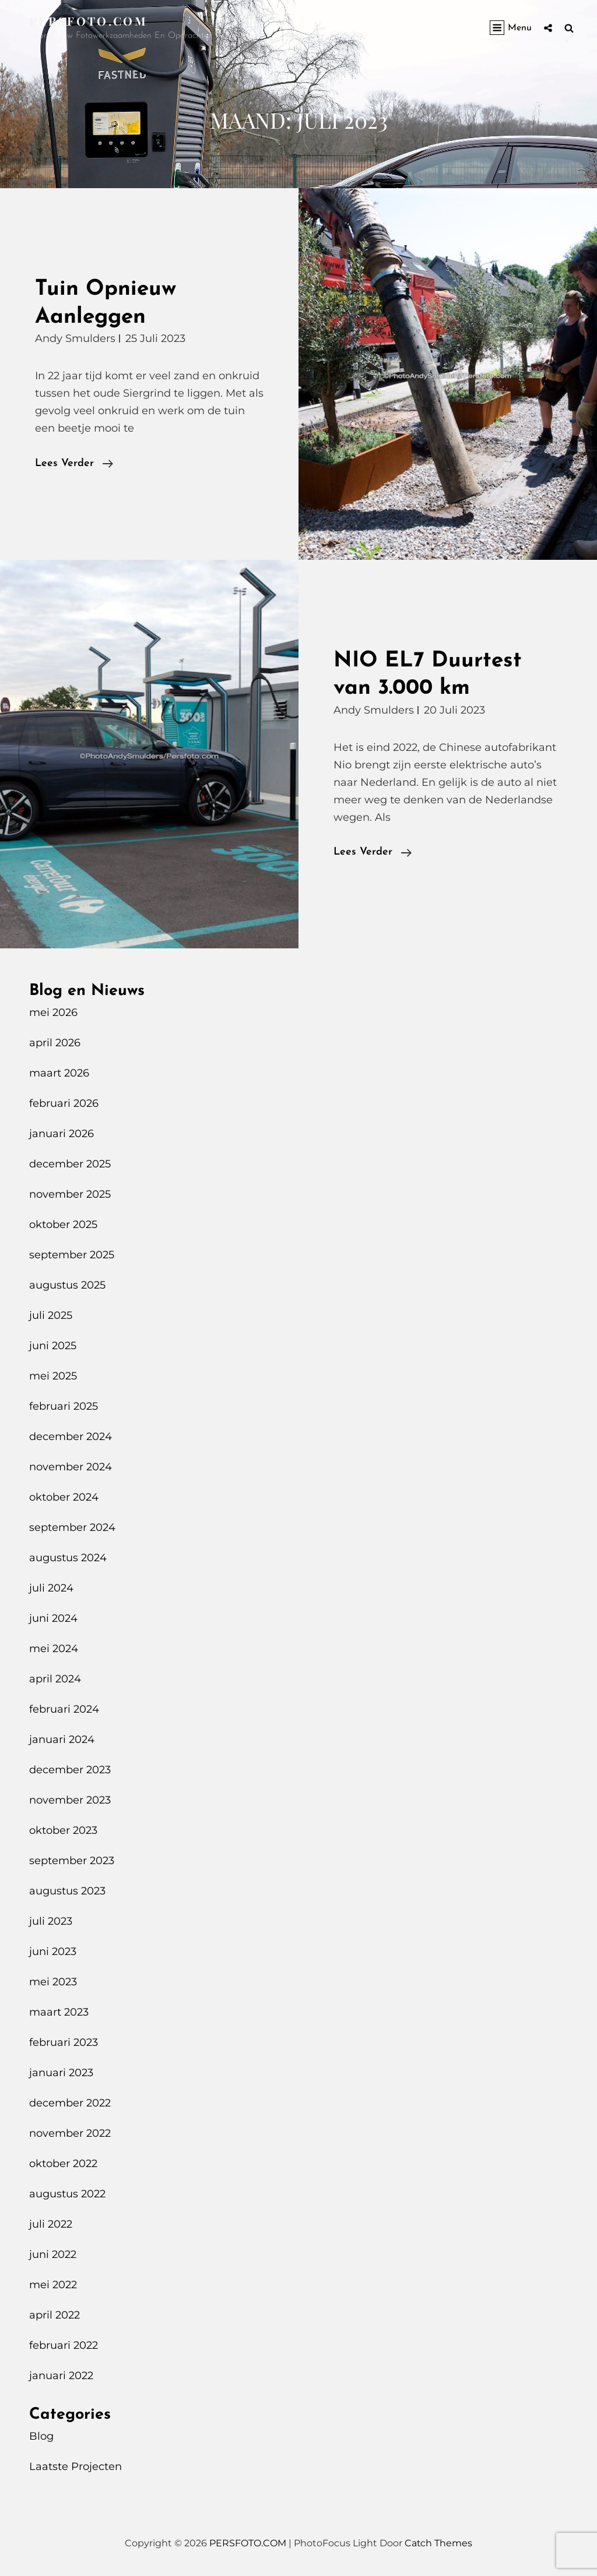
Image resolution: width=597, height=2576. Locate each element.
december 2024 (70, 1436)
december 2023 (70, 1769)
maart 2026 (59, 1073)
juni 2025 (52, 1345)
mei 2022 (53, 2284)
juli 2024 (51, 1588)
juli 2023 (50, 1921)
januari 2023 (61, 2072)
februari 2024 (64, 1709)
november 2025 (70, 1194)
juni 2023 (52, 1951)
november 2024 (70, 1466)
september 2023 (71, 1860)
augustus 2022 (67, 2193)
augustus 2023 (67, 1891)
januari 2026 (61, 1133)
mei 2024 (53, 1648)
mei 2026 (53, 1012)
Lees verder (74, 463)
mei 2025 (53, 1376)
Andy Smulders (75, 338)
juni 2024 (53, 1618)
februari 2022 (63, 2345)
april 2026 (54, 1042)
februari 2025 (63, 1406)
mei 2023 (53, 1981)
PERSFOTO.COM (88, 21)
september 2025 (71, 1254)
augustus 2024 (68, 1557)
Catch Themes (439, 2543)
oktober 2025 (63, 1224)
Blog (41, 2436)
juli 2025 (50, 1315)
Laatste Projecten (75, 2466)
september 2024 (72, 1527)
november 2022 (70, 2133)
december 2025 (70, 1164)
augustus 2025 (67, 1285)
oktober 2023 (63, 1830)
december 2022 (70, 2103)
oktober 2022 (63, 2163)
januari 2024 (61, 1739)
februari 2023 (63, 2042)
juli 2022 (50, 2224)
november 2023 (70, 1800)
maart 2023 (59, 2012)
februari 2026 (64, 1103)
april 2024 (55, 1678)
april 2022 (54, 2315)
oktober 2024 (64, 1497)
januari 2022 (61, 2375)
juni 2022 (52, 2254)
